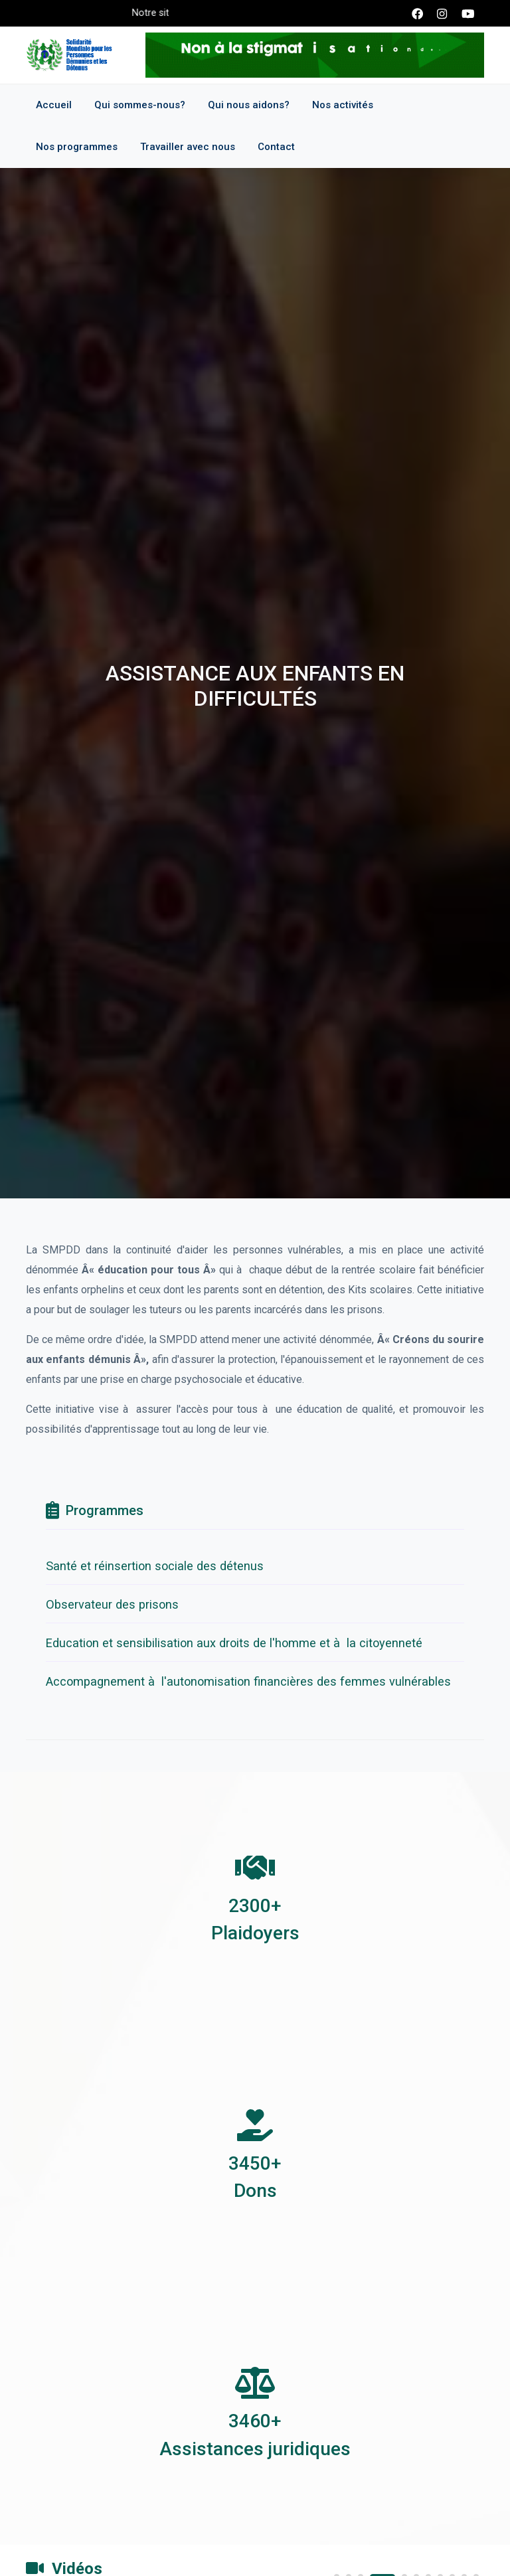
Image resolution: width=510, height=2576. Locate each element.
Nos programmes (77, 147)
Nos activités (342, 105)
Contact (276, 147)
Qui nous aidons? (249, 105)
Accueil (54, 105)
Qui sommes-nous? (139, 105)
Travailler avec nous (187, 147)
